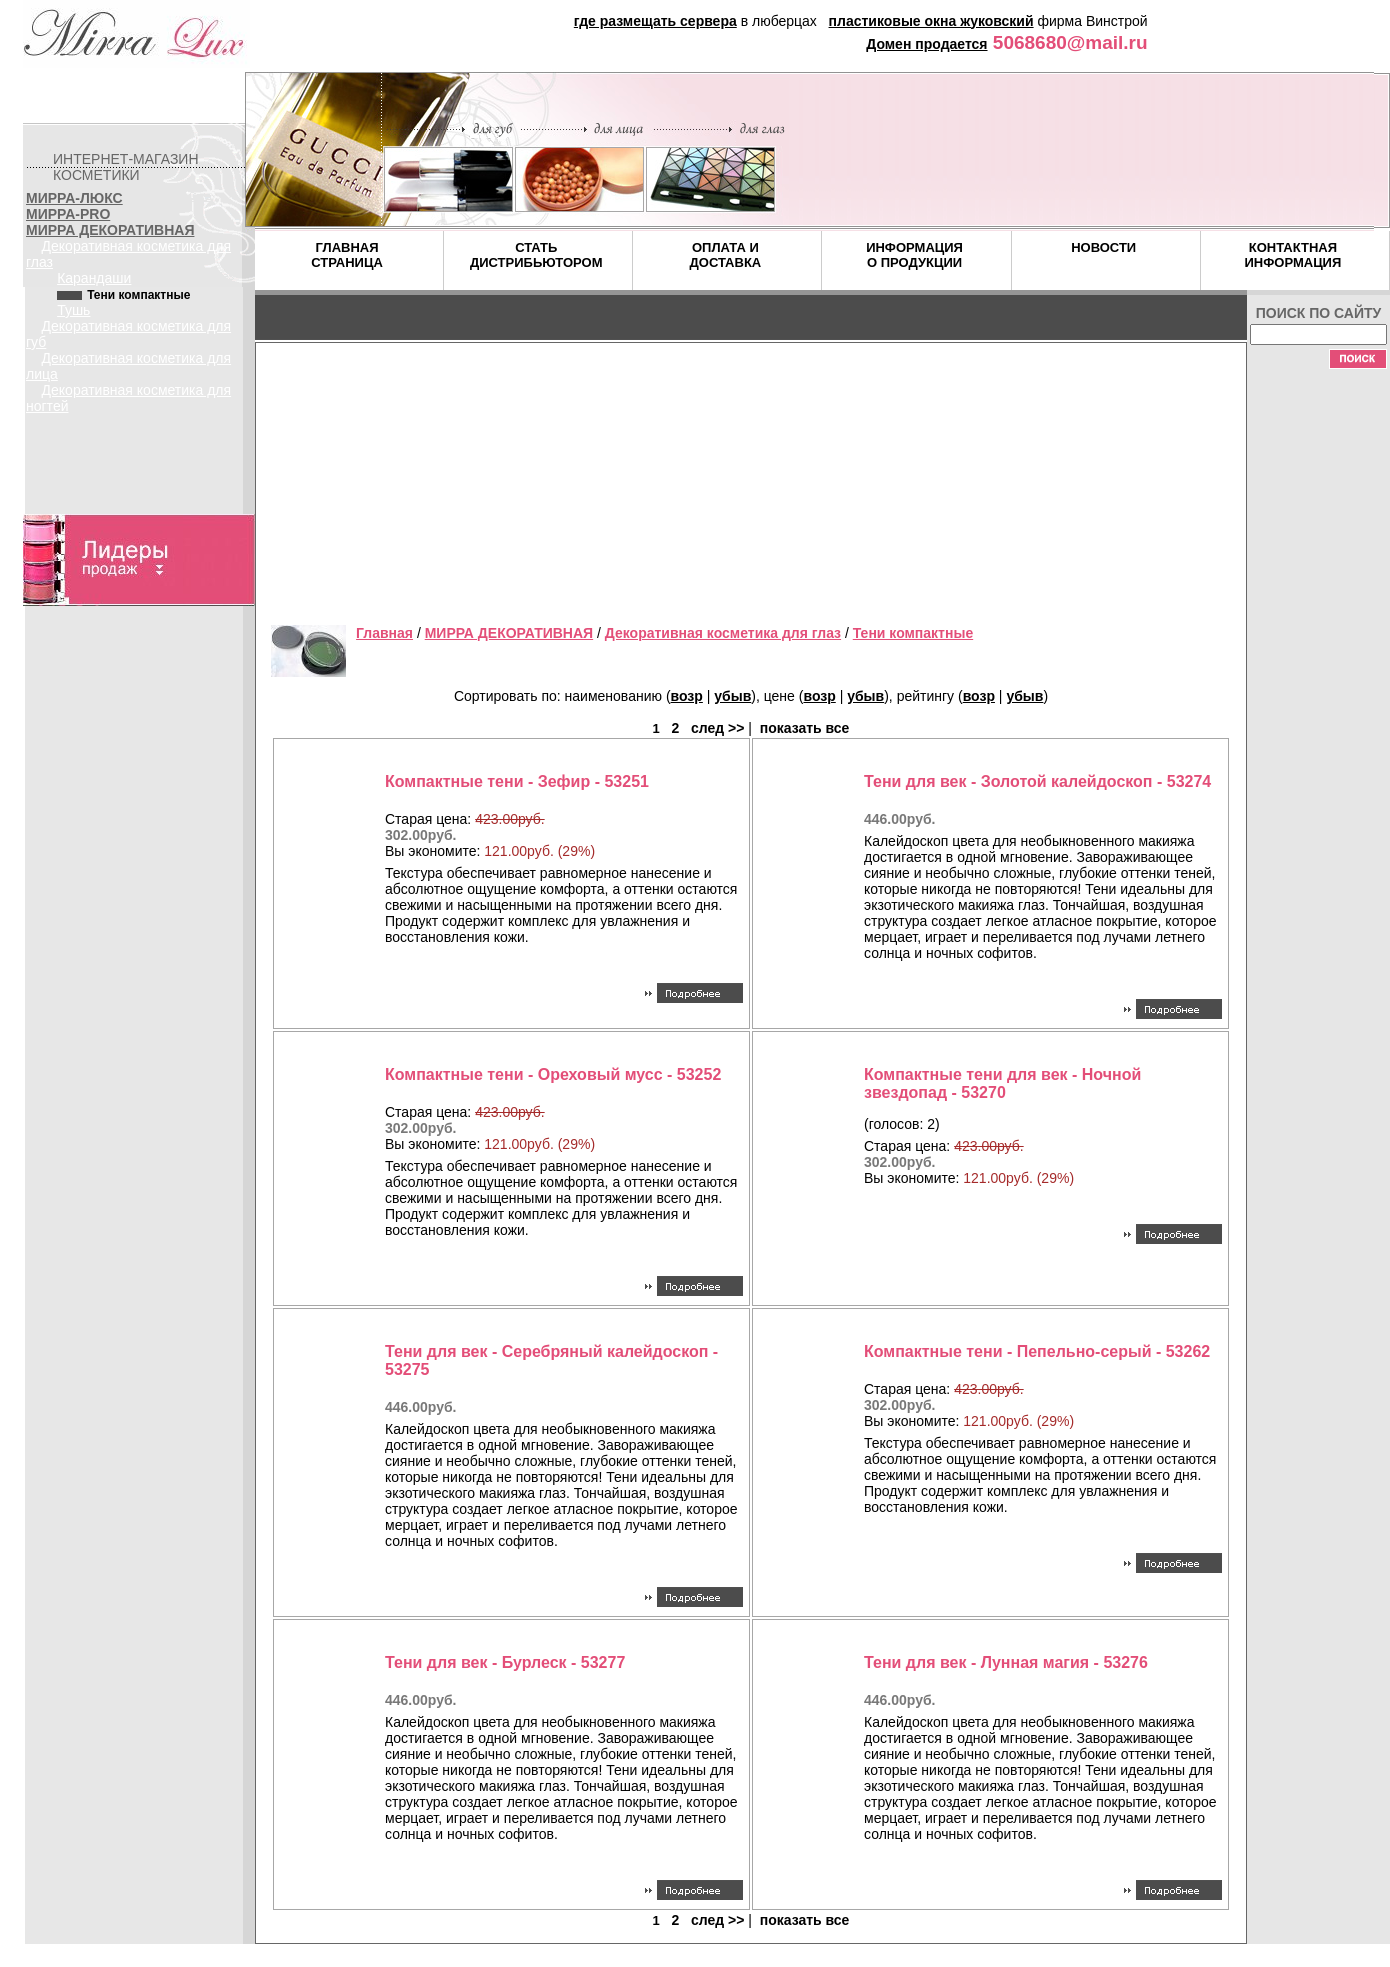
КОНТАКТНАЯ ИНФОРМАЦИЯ (1292, 255)
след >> (717, 728)
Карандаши (94, 278)
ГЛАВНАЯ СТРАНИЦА (347, 255)
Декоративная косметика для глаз (723, 633)
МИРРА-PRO (68, 214)
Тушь (73, 310)
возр (687, 696)
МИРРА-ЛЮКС (74, 198)
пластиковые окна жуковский (931, 21)
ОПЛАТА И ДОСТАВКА (726, 255)
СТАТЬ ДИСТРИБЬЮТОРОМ (536, 255)
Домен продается (926, 44)
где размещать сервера (655, 21)
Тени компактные (913, 633)
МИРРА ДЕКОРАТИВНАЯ (110, 230)
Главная (384, 633)
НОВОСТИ (1103, 247)
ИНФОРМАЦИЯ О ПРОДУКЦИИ (914, 255)
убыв (732, 696)
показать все (805, 728)
